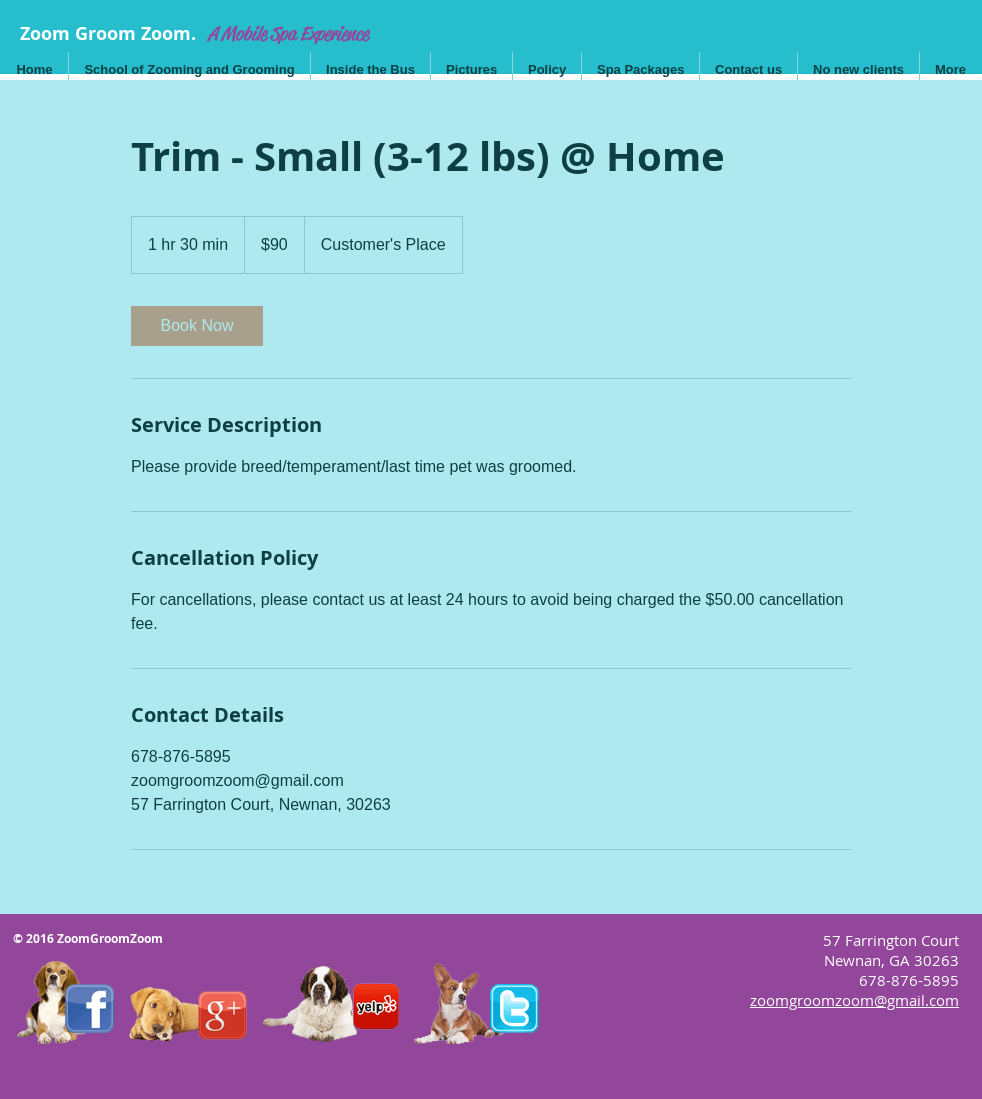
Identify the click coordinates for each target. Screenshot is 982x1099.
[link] (197, 326)
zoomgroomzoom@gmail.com (854, 1000)
